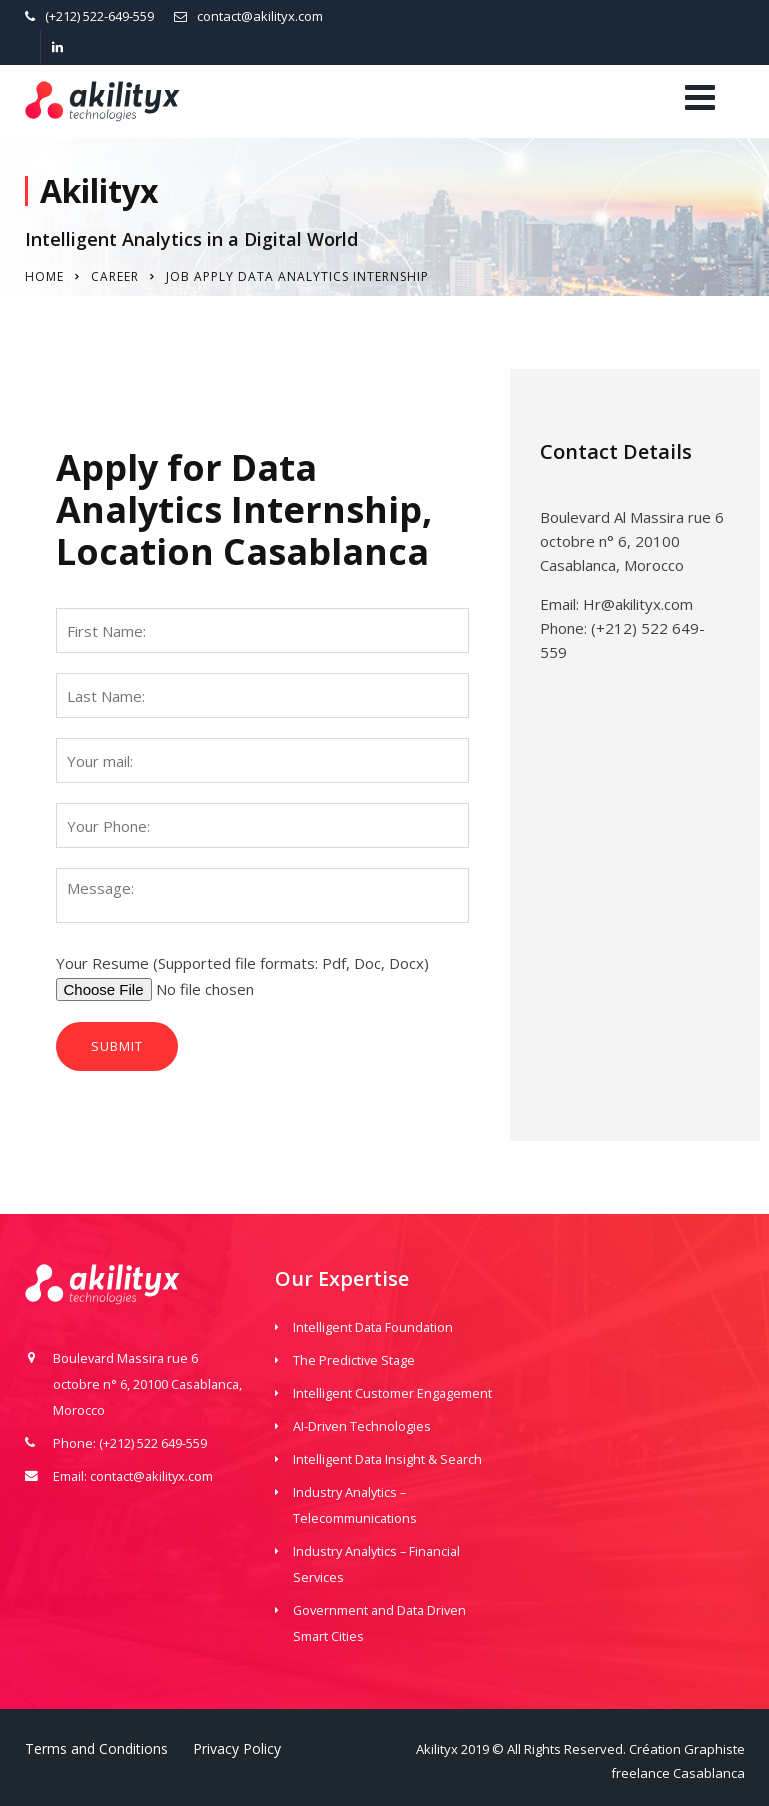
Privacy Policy (237, 1748)
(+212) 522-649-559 (99, 16)
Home (44, 276)
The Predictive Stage (354, 1360)
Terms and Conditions (96, 1748)
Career (115, 276)
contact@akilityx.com (260, 16)
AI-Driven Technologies (362, 1426)
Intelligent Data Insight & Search (387, 1459)
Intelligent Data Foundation (373, 1327)
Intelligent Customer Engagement (392, 1393)
